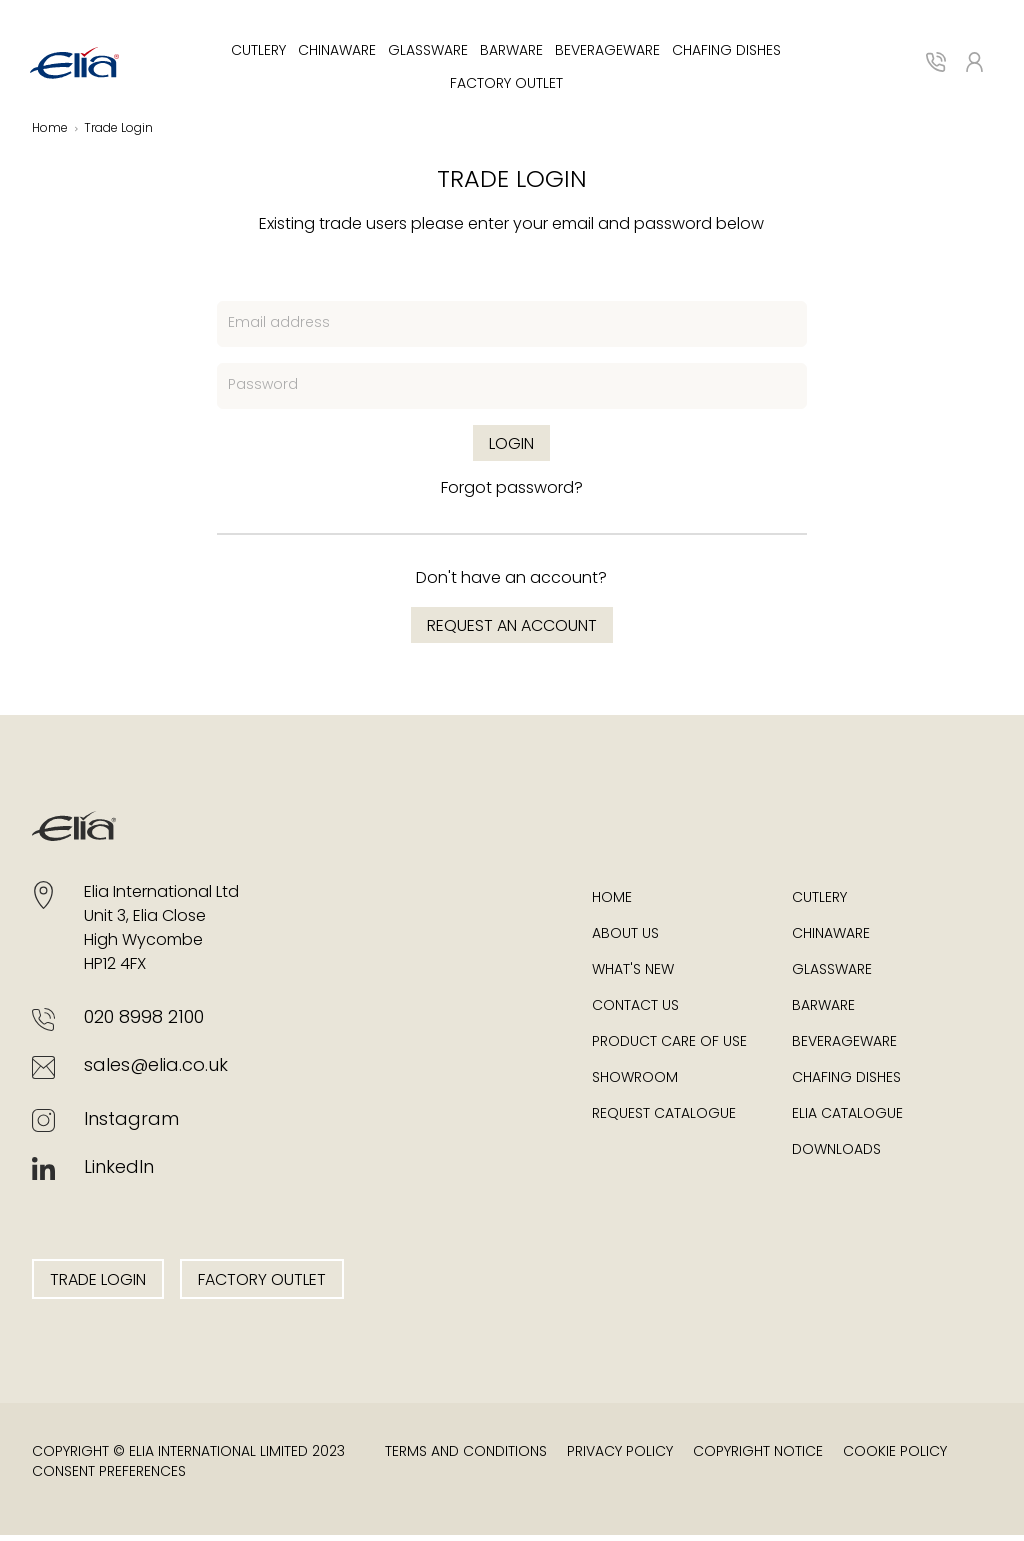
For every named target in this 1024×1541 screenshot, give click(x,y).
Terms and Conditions (466, 1458)
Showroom (635, 1084)
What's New (633, 976)
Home (612, 904)
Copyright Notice (758, 1458)
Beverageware (607, 54)
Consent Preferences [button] (109, 1478)
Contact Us (635, 1012)
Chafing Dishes (726, 54)
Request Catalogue (664, 1120)
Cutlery (258, 54)
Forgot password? (512, 495)
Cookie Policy (895, 1458)
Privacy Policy (620, 1458)
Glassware (428, 54)
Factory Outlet (506, 87)
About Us (625, 940)
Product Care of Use (669, 1048)
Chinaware (337, 54)
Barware (511, 54)
